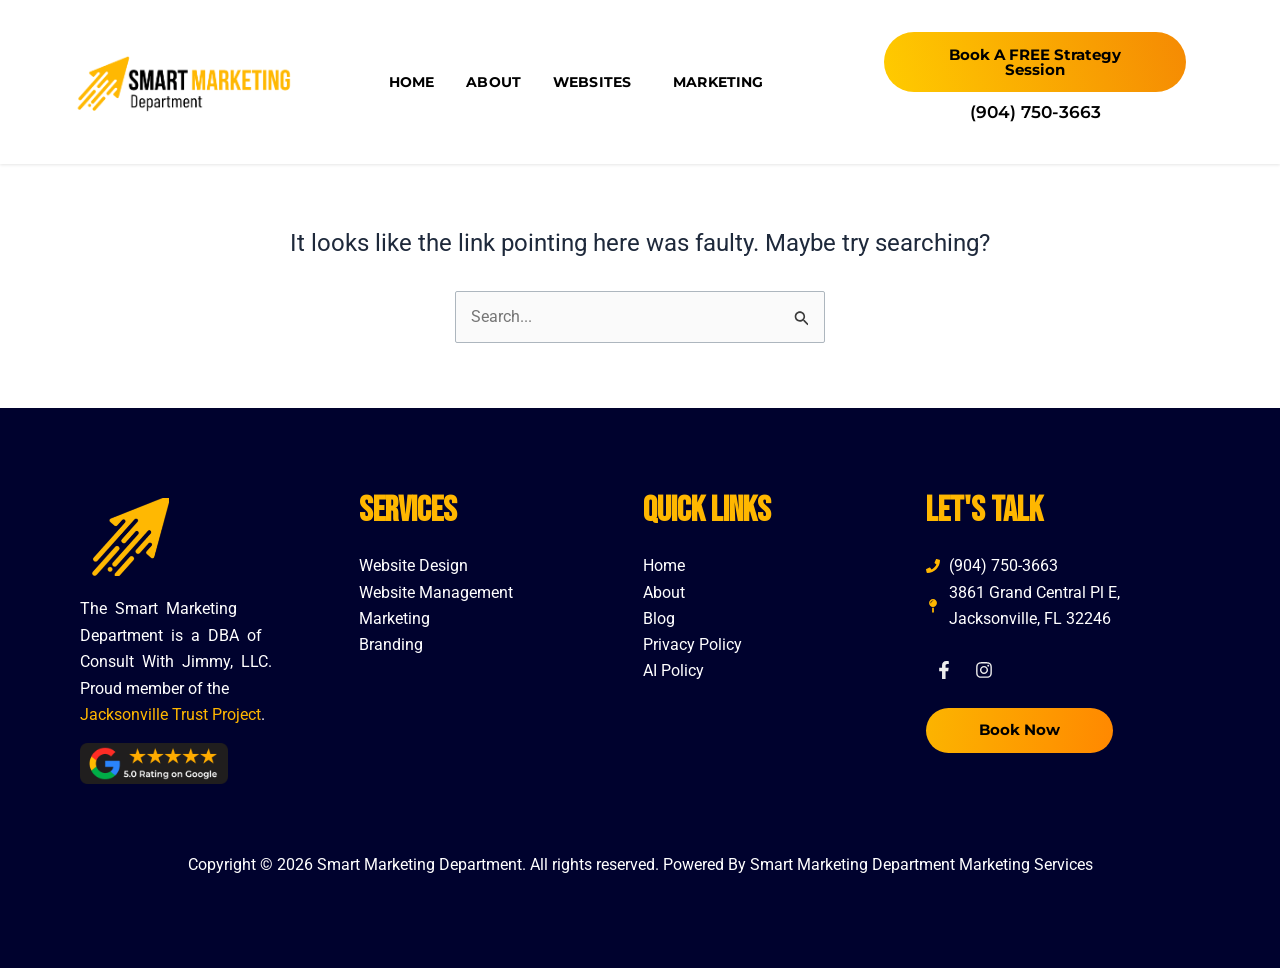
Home (412, 82)
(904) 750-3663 (1035, 112)
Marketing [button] (723, 82)
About (493, 82)
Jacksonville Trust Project (170, 714)
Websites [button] (597, 82)
